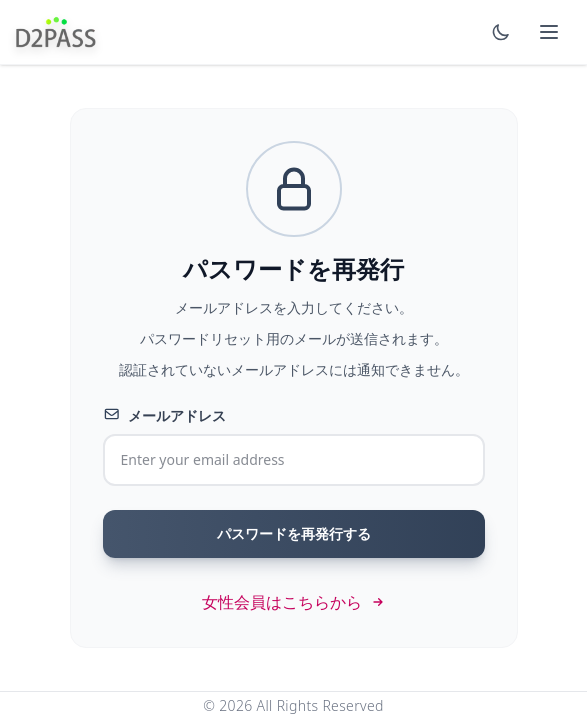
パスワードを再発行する (294, 533)
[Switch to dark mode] (501, 32)
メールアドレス (165, 415)
